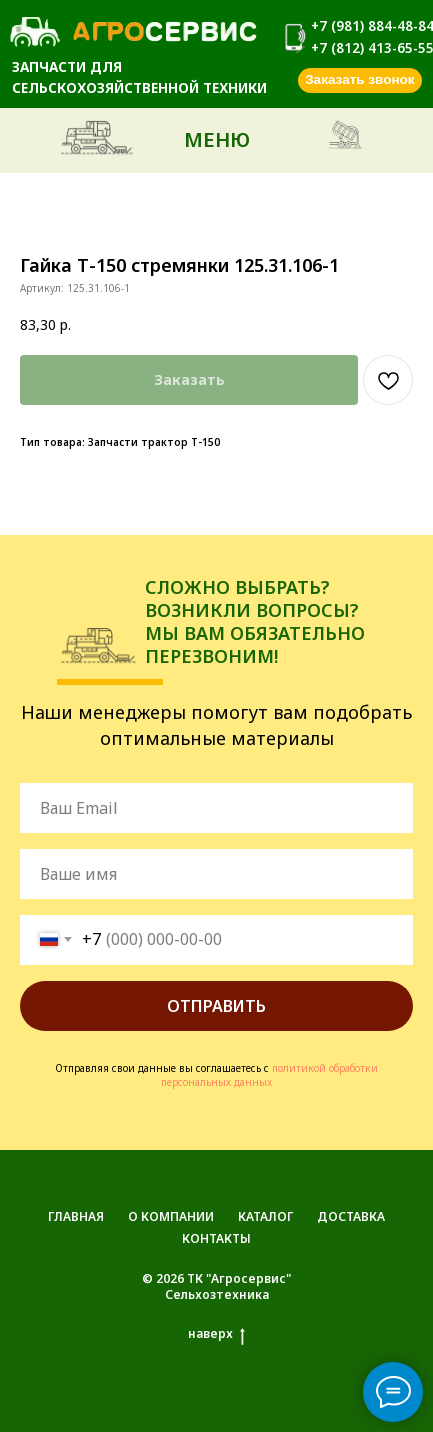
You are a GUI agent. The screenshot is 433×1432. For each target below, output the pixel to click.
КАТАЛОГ (265, 1216)
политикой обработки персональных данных (269, 1075)
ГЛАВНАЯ (76, 1216)
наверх (216, 1334)
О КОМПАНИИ (171, 1216)
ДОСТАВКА (351, 1216)
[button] (360, 81)
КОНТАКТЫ (216, 1238)
